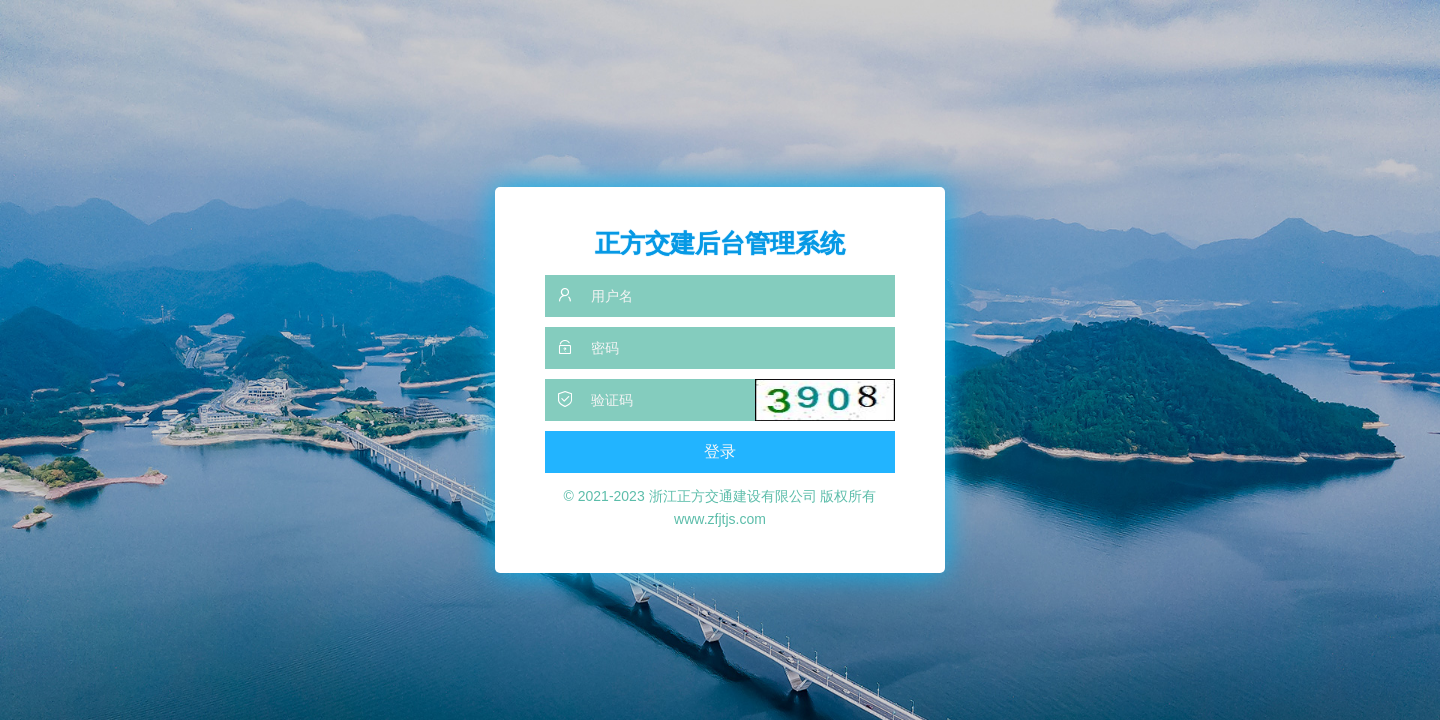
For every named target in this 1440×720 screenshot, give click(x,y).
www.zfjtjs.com (720, 519)
